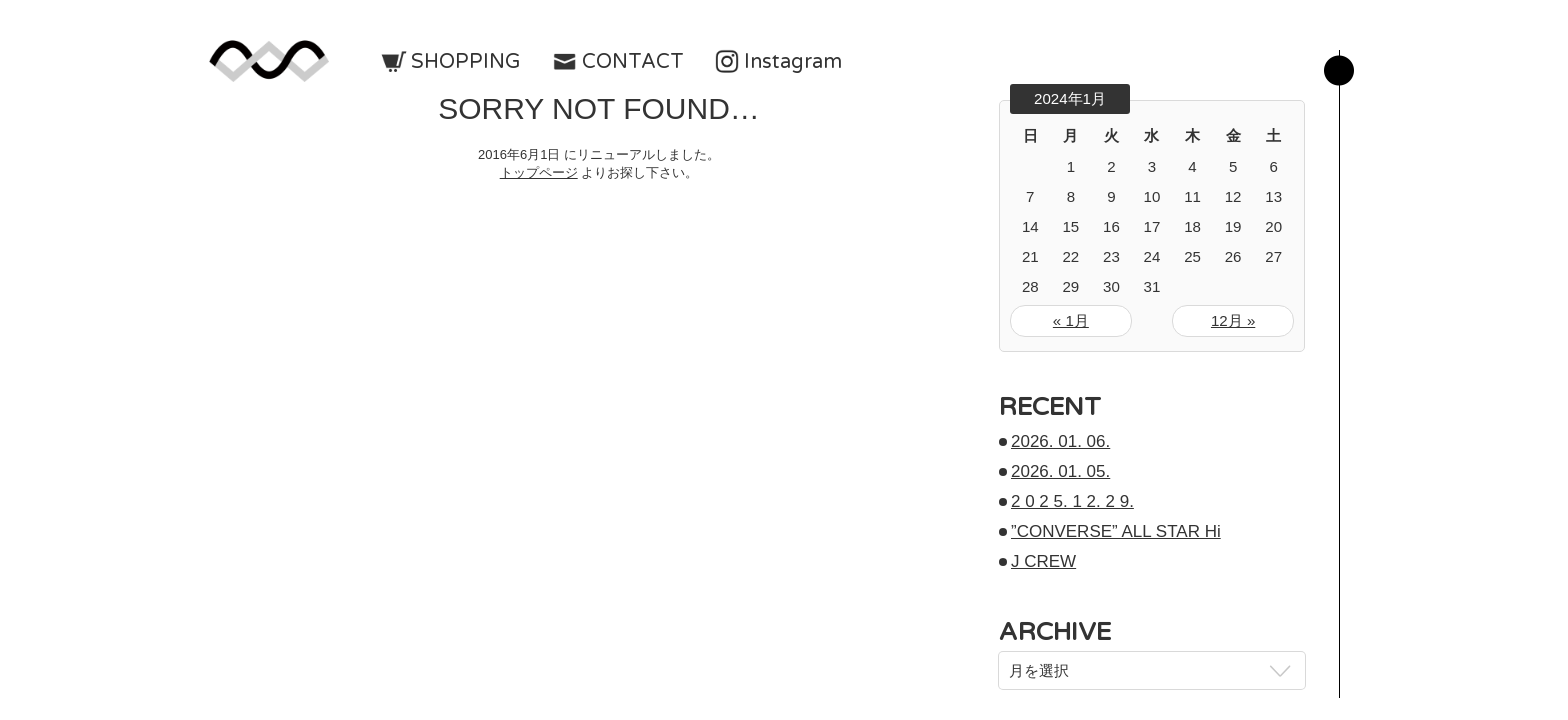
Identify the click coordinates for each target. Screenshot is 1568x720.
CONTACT (633, 62)
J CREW (1043, 561)
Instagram (793, 62)
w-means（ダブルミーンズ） (269, 61)
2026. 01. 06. (1060, 441)
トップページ (539, 172)
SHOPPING (466, 62)
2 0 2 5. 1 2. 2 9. (1072, 501)
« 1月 (1071, 320)
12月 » (1233, 320)
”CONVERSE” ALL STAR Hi (1116, 531)
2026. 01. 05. (1060, 471)
